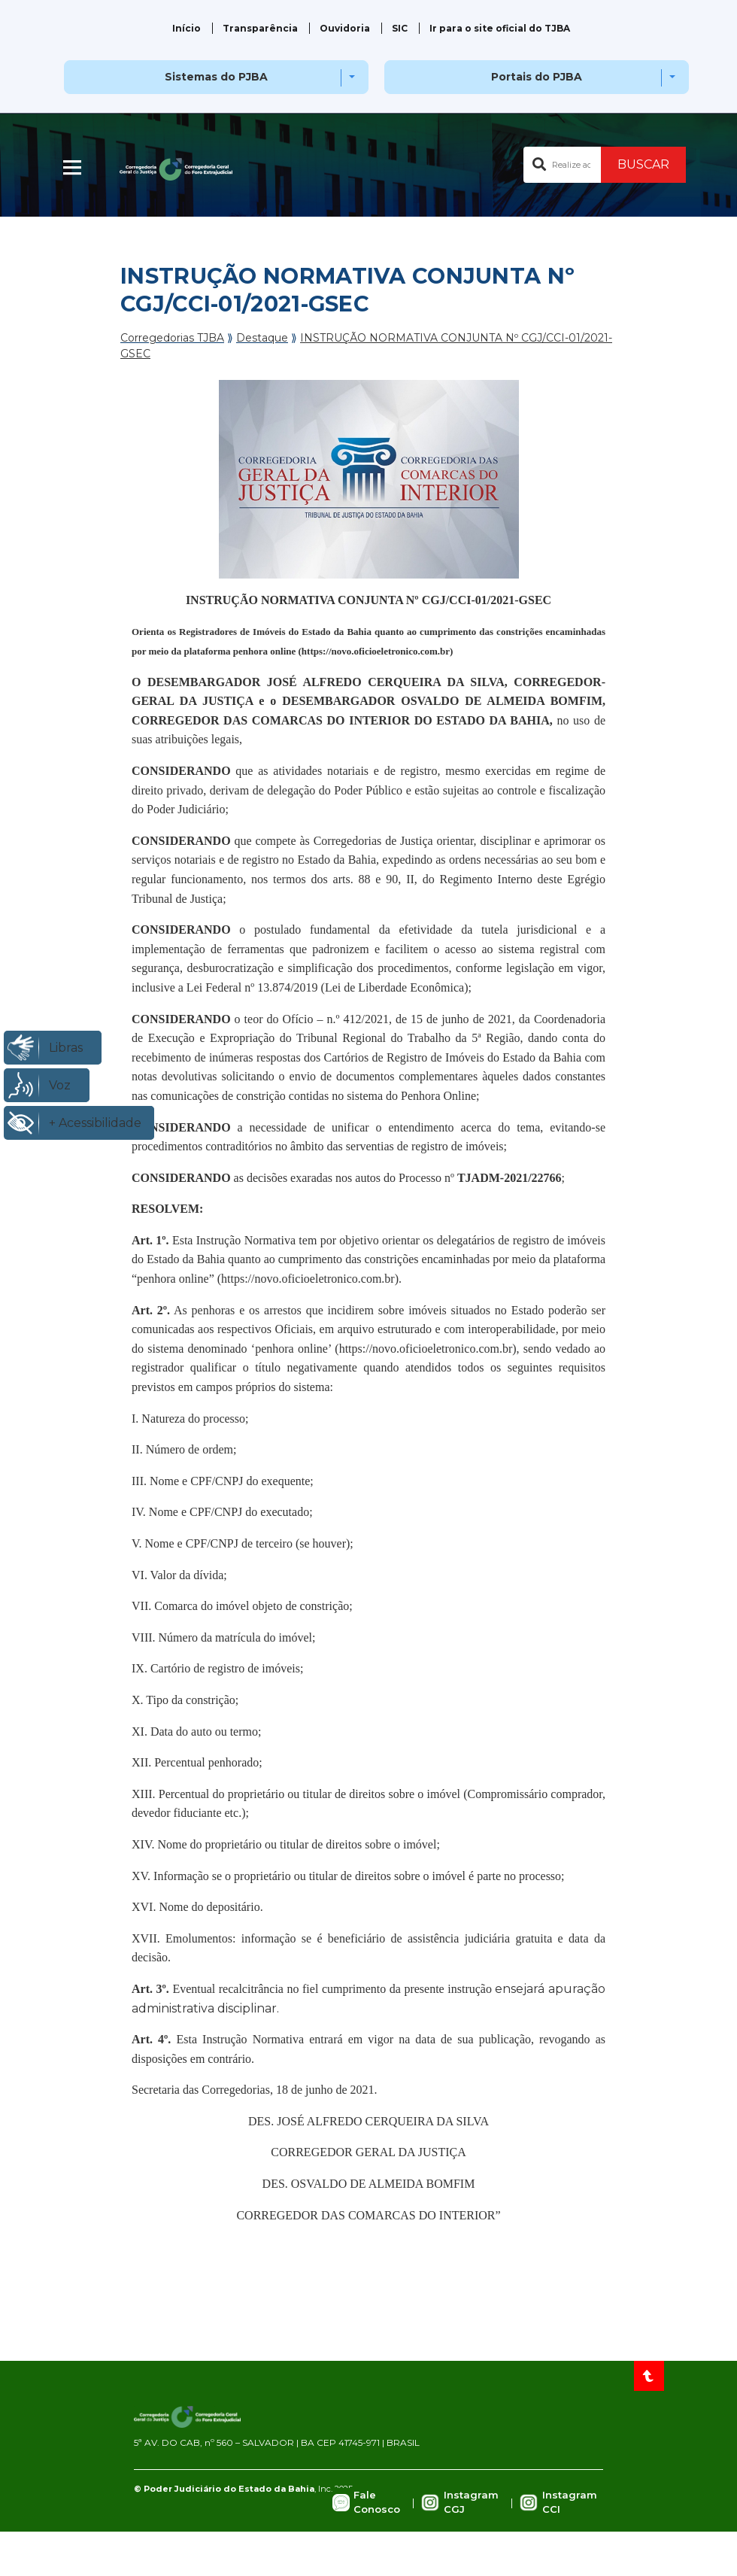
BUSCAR (643, 164)
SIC (400, 28)
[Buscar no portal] (562, 165)
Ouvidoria (345, 28)
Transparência (260, 28)
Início (186, 28)
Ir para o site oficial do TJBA (499, 28)
